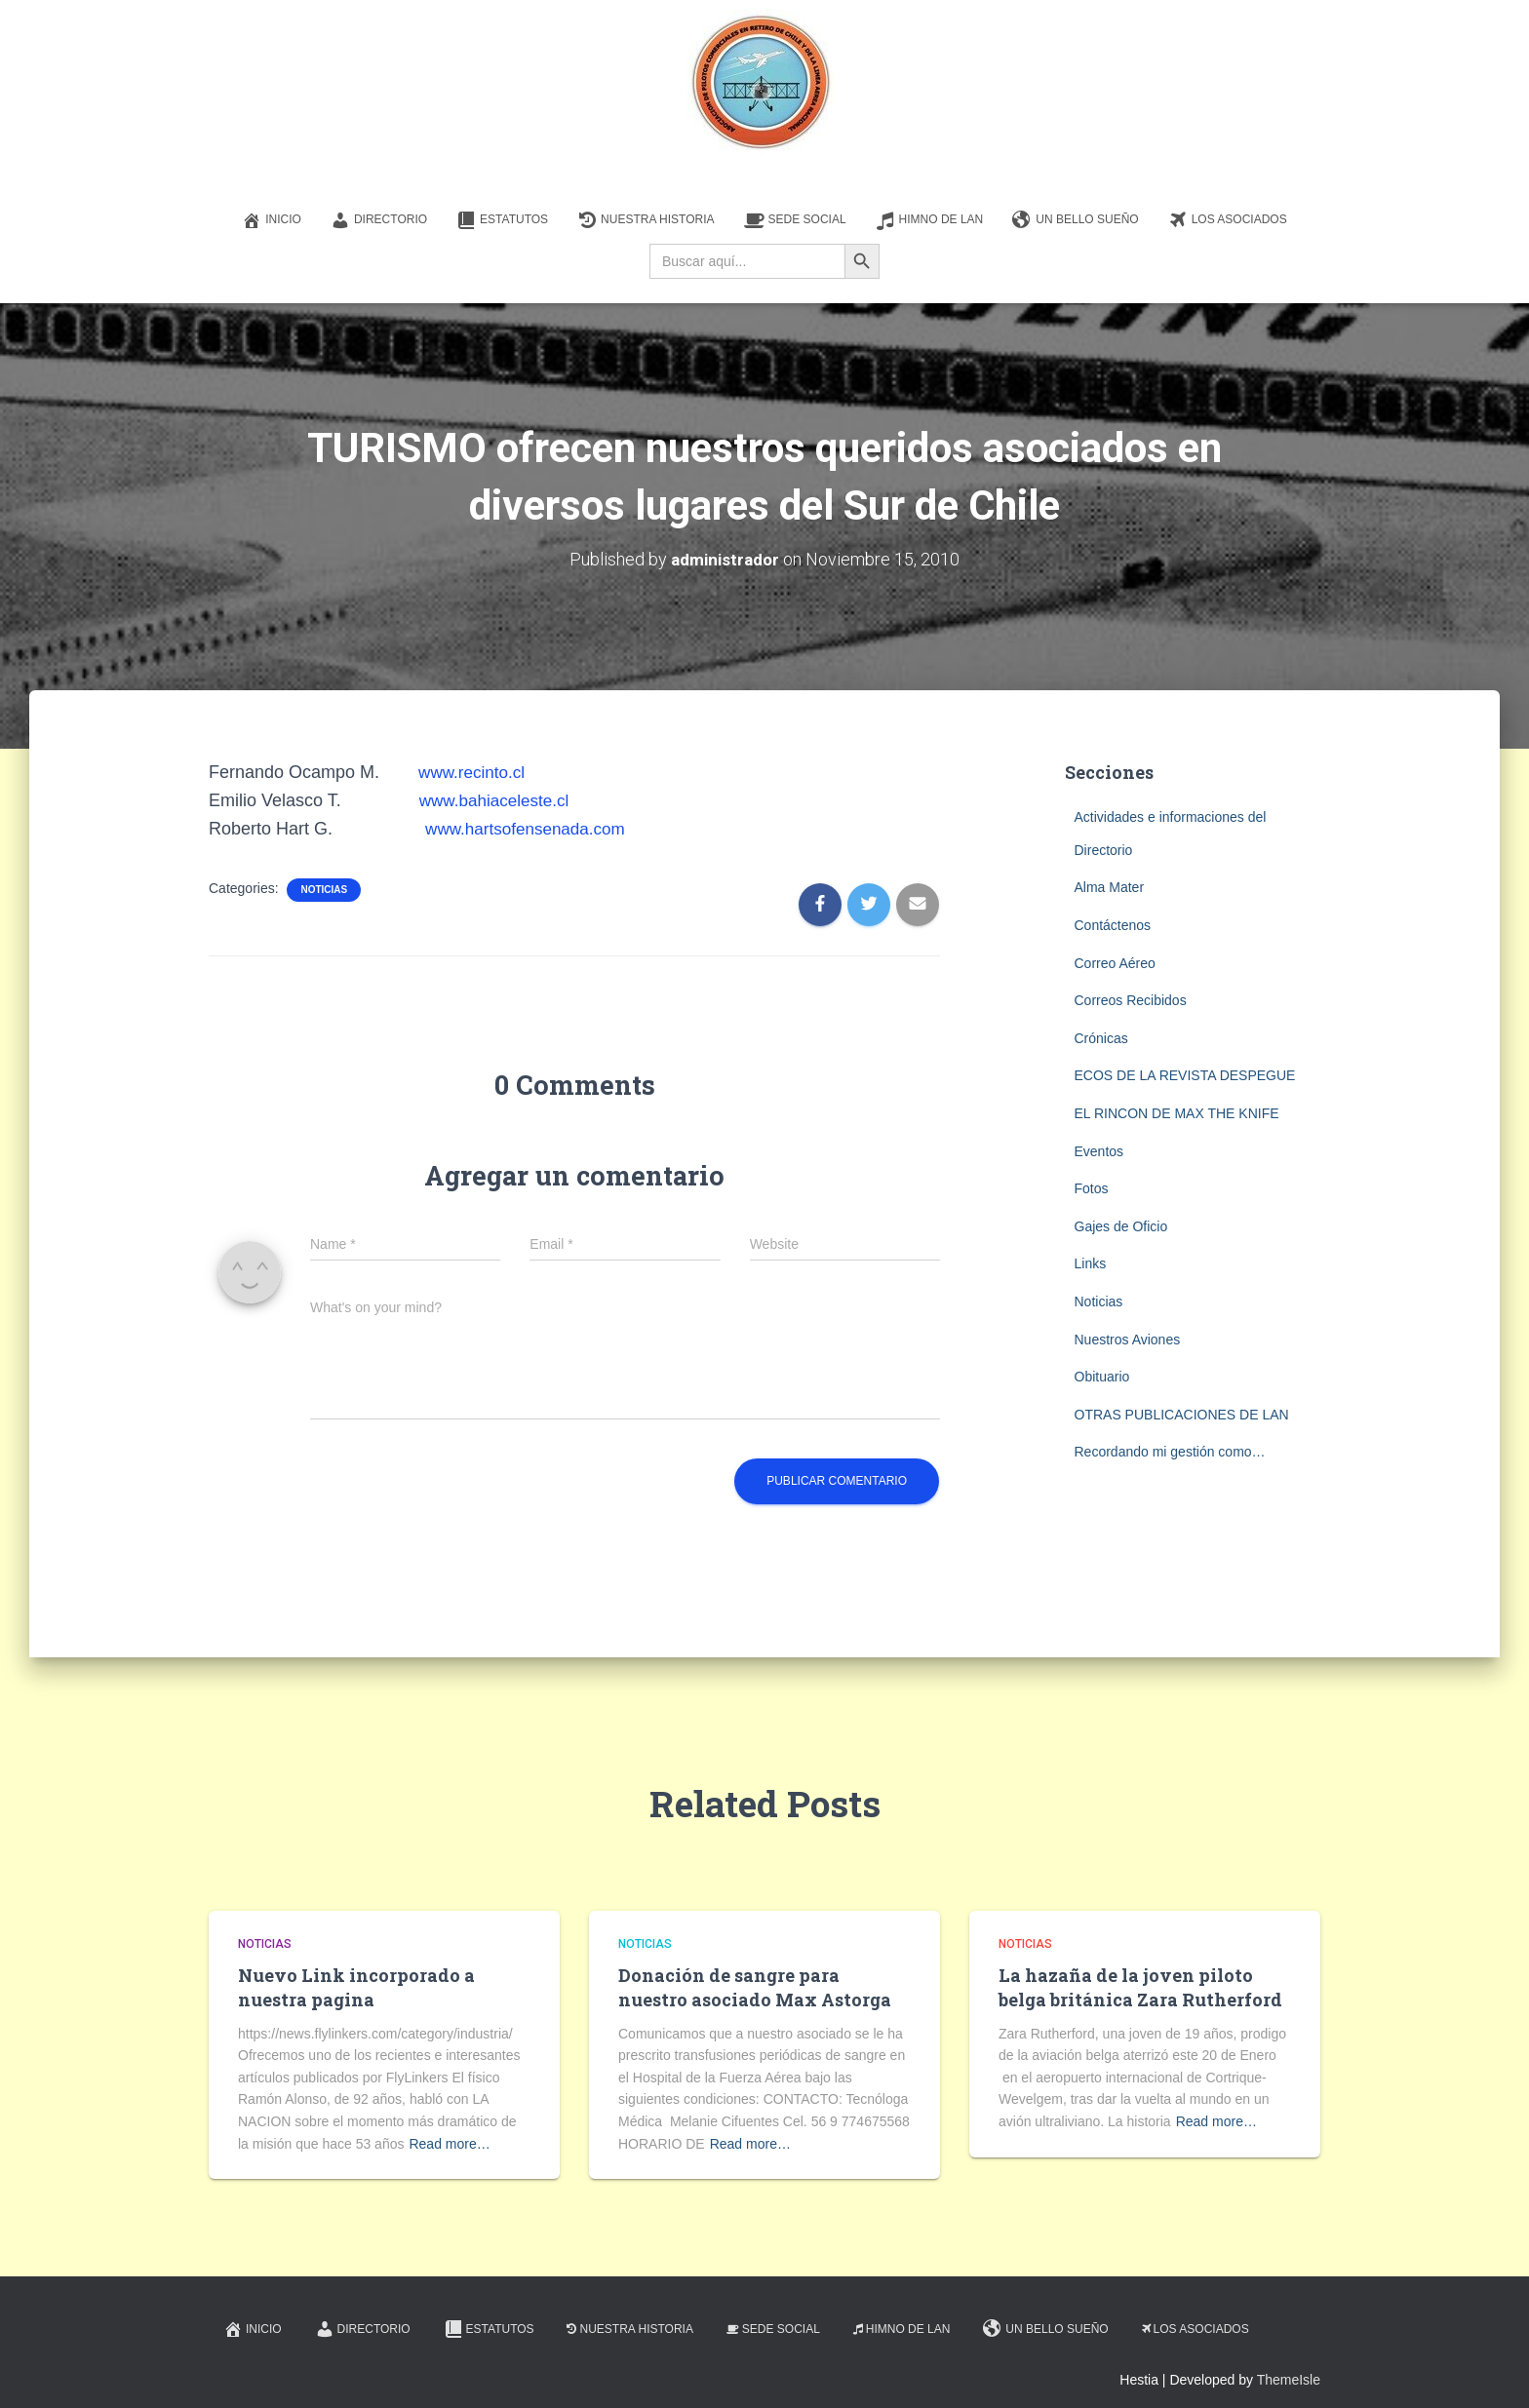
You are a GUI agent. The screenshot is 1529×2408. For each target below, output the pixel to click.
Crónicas (1101, 1037)
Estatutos (502, 220)
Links (1091, 1263)
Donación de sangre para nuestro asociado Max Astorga (754, 1987)
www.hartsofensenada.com (530, 828)
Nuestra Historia (645, 220)
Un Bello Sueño (1075, 220)
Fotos (1092, 1188)
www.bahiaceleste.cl (498, 800)
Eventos (1099, 1150)
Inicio (271, 220)
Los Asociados (1227, 220)
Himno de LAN (930, 220)
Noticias (323, 888)
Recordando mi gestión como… (1170, 1451)
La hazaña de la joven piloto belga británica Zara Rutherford (1140, 1987)
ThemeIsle (1288, 2379)
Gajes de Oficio (1121, 1225)
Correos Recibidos (1131, 1000)
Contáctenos (1113, 925)
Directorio (379, 220)
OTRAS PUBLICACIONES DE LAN (1182, 1413)
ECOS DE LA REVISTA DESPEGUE (1185, 1075)
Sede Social (795, 220)
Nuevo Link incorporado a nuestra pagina (356, 1987)
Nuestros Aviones (1128, 1338)
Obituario (1102, 1376)
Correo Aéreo (1115, 962)
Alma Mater (1110, 887)
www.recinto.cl (474, 772)
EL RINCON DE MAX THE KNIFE (1177, 1113)
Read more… (449, 2143)
